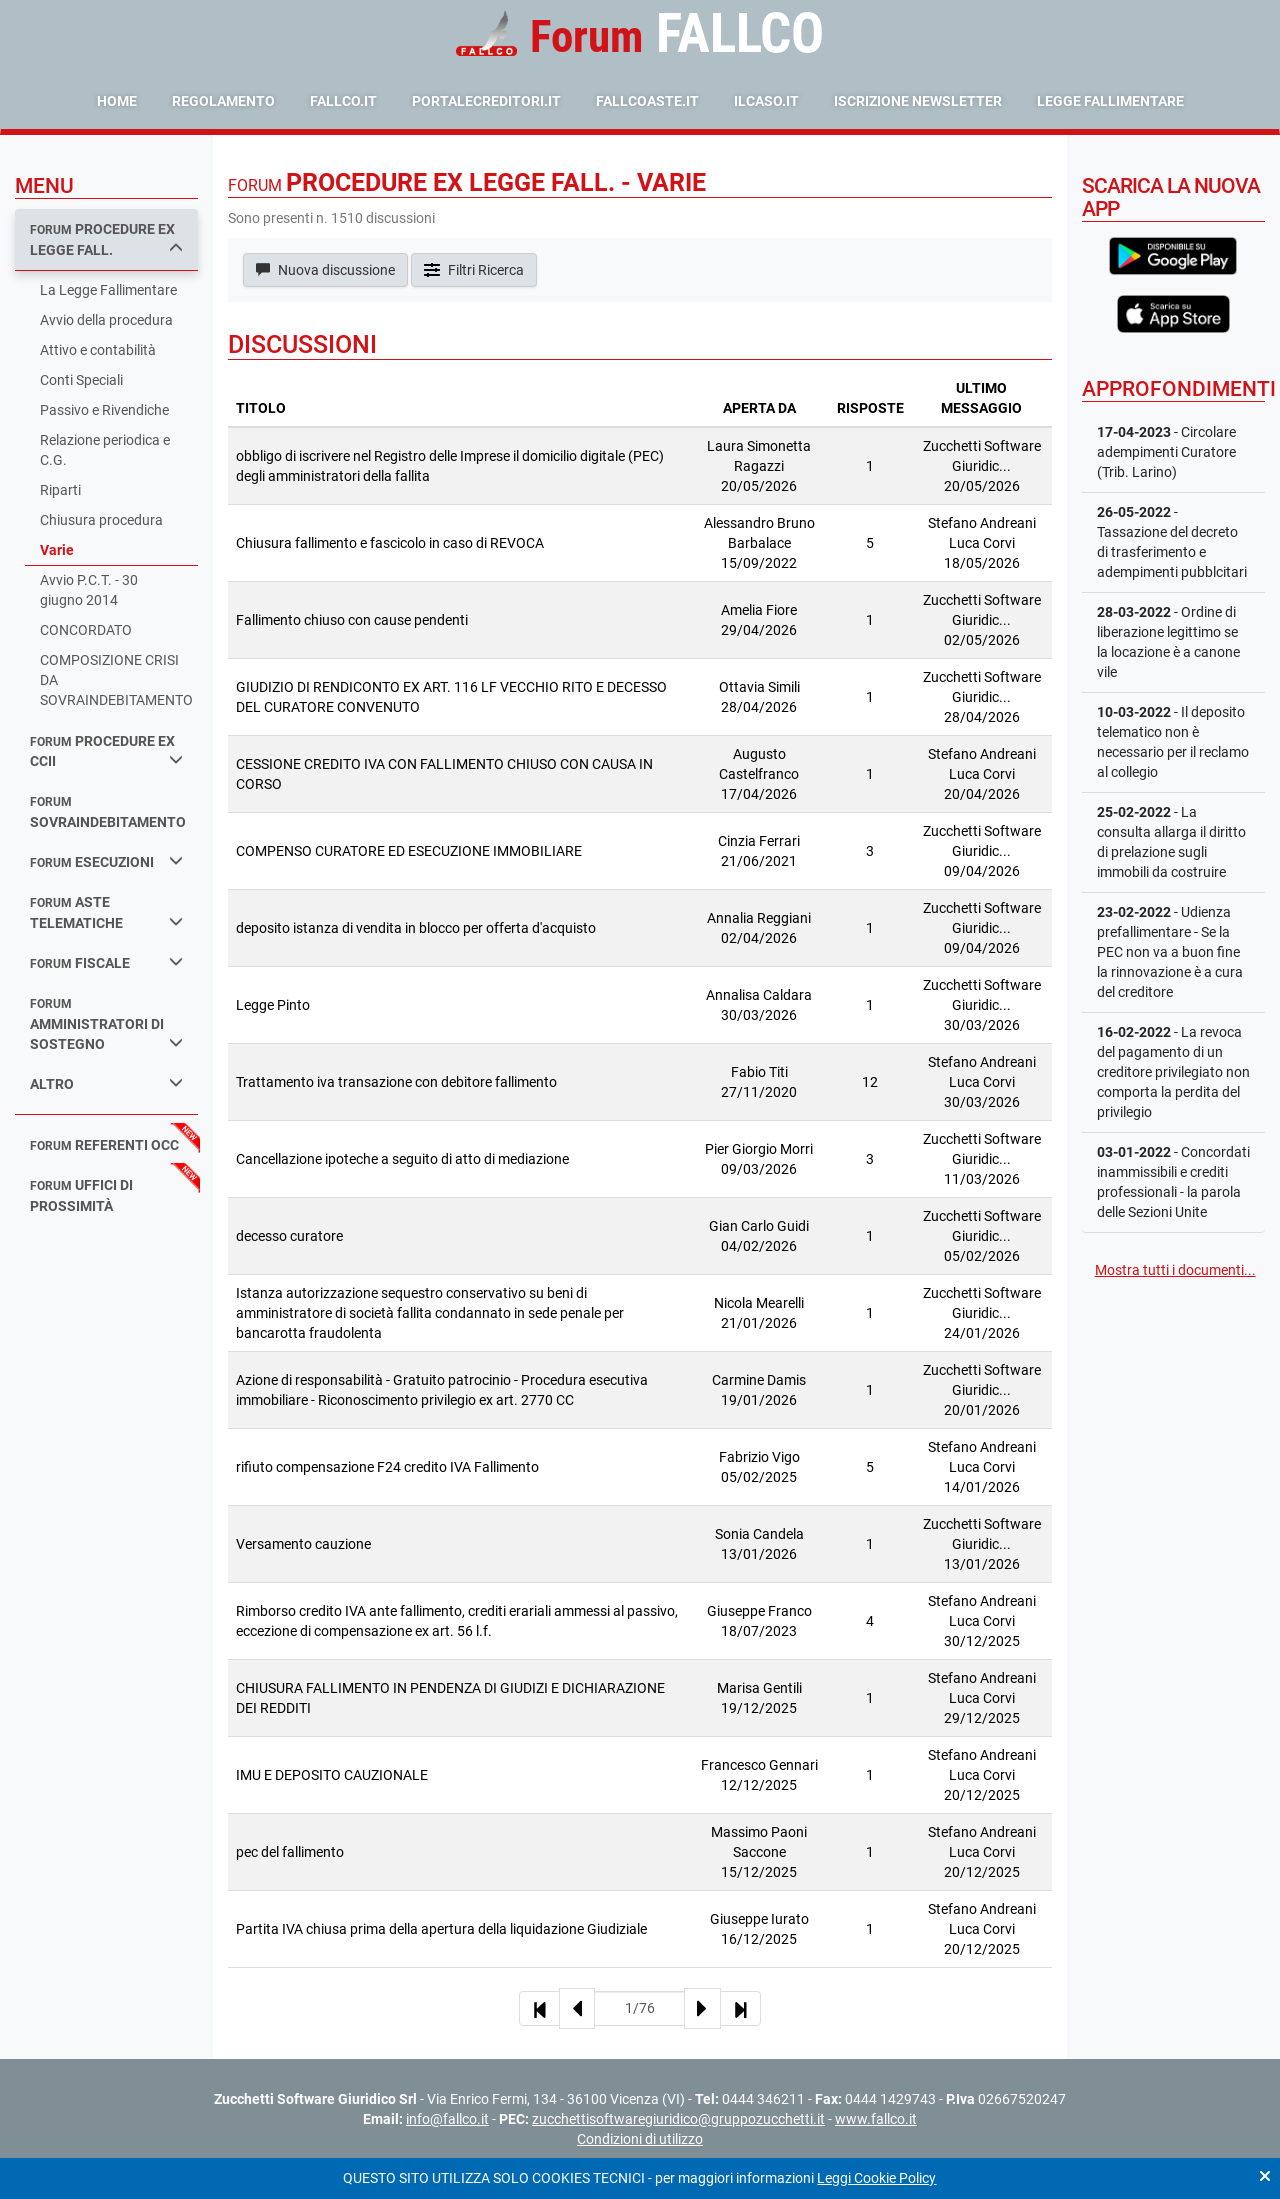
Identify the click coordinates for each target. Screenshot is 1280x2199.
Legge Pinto (273, 1005)
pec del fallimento (290, 1852)
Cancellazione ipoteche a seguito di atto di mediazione (402, 1159)
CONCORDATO (86, 630)
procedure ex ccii (106, 751)
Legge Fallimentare (1110, 101)
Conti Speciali (81, 380)
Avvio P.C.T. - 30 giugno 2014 (89, 590)
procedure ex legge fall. (106, 239)
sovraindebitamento (108, 812)
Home (117, 101)
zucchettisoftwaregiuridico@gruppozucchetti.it (678, 2119)
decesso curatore (289, 1236)
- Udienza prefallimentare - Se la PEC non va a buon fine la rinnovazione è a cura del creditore (1170, 952)
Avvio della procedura (106, 320)
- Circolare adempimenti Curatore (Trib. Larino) (1166, 452)
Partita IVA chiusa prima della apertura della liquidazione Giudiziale (441, 1929)
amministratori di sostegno (106, 1024)
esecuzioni (106, 861)
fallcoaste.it (647, 101)
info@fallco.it (447, 2119)
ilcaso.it (766, 101)
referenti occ (104, 1145)
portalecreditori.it (486, 101)
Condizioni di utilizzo (640, 2139)
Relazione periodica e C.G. (105, 450)
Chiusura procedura (101, 520)
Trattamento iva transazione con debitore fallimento (396, 1082)
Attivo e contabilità (98, 350)
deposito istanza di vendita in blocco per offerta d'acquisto (416, 928)
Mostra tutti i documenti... (1175, 1270)
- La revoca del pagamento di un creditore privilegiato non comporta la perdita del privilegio (1173, 1072)
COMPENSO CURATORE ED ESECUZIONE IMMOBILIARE (409, 851)
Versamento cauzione (303, 1544)
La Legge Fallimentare (108, 290)
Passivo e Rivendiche (104, 410)
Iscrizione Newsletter (918, 101)
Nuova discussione (325, 270)
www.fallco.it (876, 2119)
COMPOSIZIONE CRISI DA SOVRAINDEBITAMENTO (116, 680)
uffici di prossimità (81, 1195)
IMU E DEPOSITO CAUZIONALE (332, 1775)
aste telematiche (106, 912)
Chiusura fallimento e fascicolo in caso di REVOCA (390, 543)
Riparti (60, 490)
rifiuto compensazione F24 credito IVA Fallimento (387, 1467)
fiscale (106, 962)
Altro (106, 1083)
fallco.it (343, 101)
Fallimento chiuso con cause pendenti (352, 620)
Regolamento (223, 101)
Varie (57, 550)
